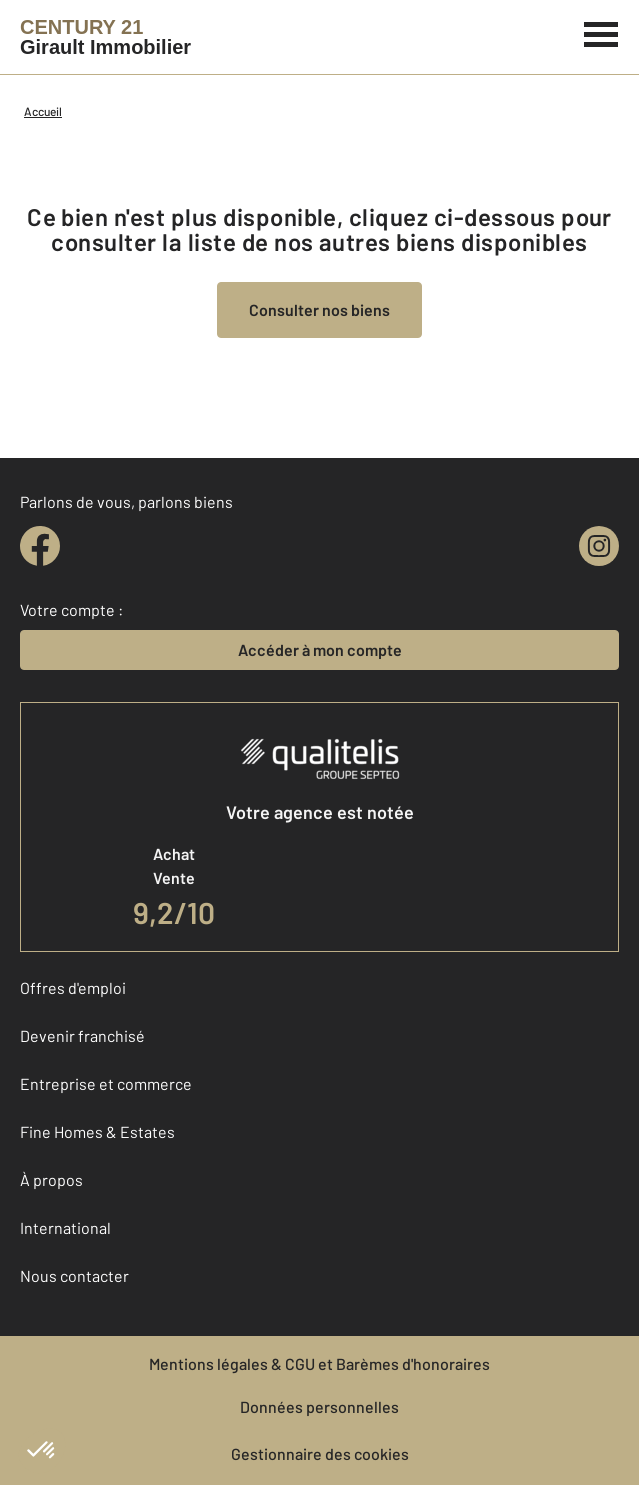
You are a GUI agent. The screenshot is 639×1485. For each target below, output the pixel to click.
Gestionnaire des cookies (320, 1453)
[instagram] (599, 546)
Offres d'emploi (73, 987)
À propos (51, 1179)
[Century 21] (105, 37)
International (65, 1227)
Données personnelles (319, 1406)
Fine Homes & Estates (97, 1131)
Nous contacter (74, 1275)
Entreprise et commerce (106, 1083)
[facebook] (40, 546)
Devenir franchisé (82, 1035)
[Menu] (601, 32)
